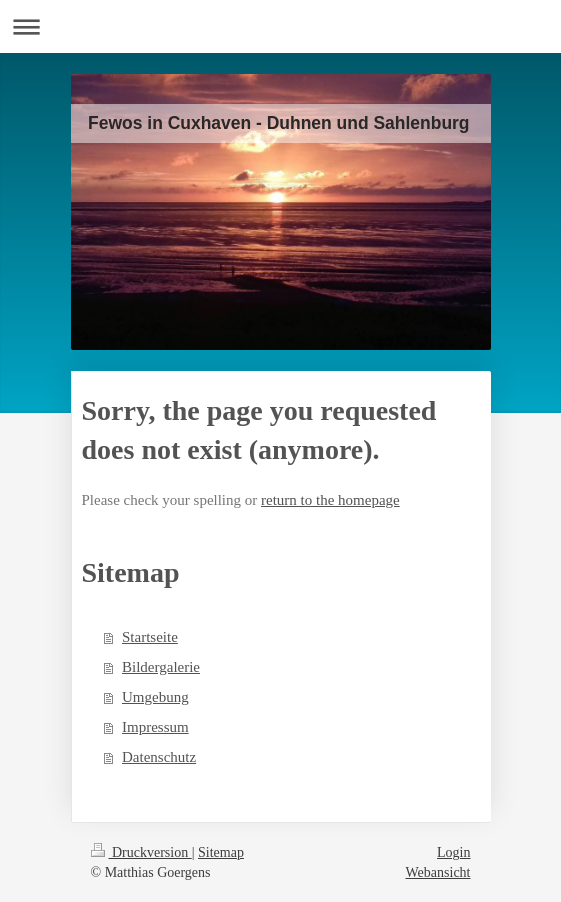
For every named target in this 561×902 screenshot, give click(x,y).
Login (453, 852)
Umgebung (155, 697)
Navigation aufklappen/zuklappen (280, 26)
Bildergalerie (161, 667)
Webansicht (438, 872)
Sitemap (221, 852)
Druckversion (141, 852)
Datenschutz (159, 757)
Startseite (150, 637)
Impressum (155, 727)
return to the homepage (330, 500)
